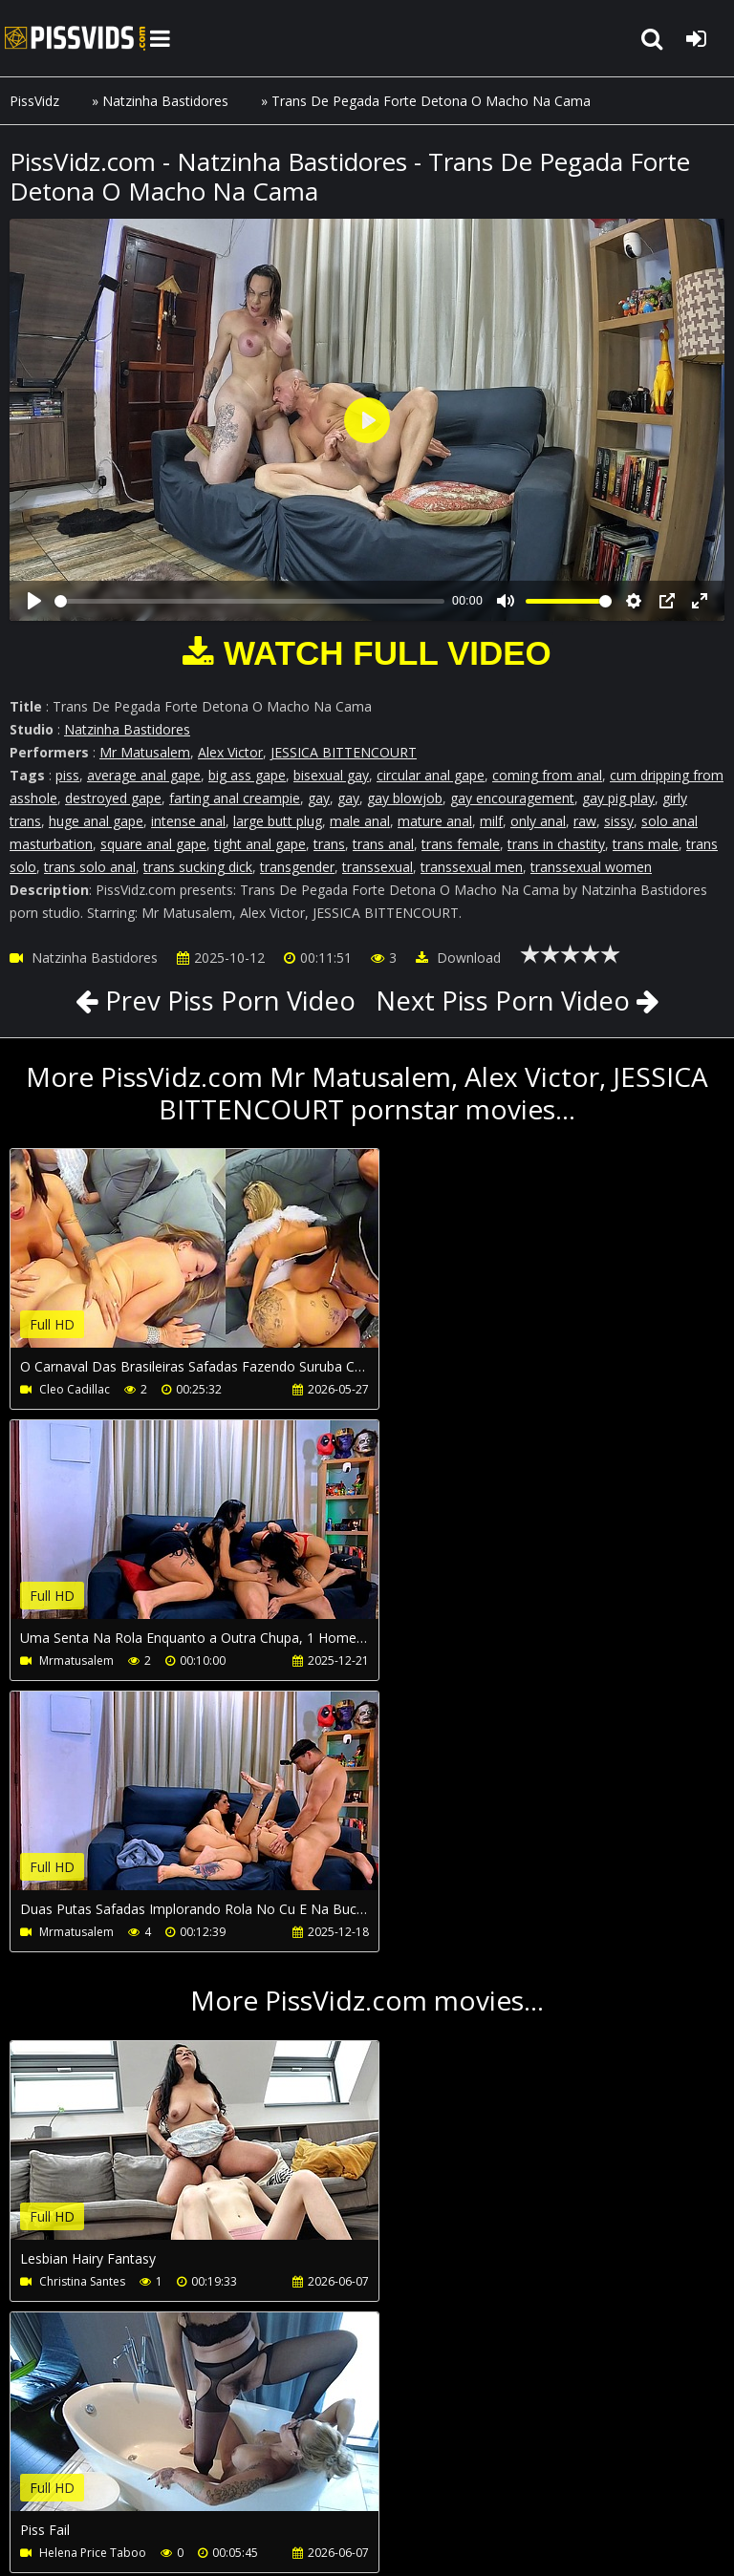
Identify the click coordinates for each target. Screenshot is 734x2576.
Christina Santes (82, 2010)
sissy (619, 821)
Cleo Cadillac (74, 1389)
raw (584, 821)
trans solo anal (90, 867)
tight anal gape (260, 844)
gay (319, 798)
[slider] (249, 601)
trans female (460, 844)
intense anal (188, 821)
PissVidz (34, 101)
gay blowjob (405, 798)
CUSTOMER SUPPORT (164, 2469)
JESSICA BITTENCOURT (343, 752)
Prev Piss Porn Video (223, 1000)
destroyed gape (113, 798)
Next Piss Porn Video (505, 1000)
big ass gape (247, 775)
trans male (646, 844)
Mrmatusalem (436, 1389)
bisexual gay (331, 775)
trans (329, 844)
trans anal (383, 844)
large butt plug (277, 821)
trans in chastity (556, 844)
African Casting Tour (94, 2281)
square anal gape (153, 844)
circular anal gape (431, 775)
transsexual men (472, 867)
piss (67, 775)
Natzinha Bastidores (165, 101)
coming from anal (547, 775)
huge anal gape (96, 821)
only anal (538, 821)
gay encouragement (512, 798)
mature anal (435, 821)
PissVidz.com (76, 38)
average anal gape (144, 775)
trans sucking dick (197, 867)
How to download (323, 2469)
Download (458, 957)
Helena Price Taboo (453, 2010)
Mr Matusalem (144, 752)
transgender (297, 867)
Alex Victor (230, 752)
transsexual (377, 867)
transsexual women (591, 867)
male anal (360, 821)
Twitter (551, 2469)
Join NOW (43, 2469)
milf (491, 821)
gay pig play (618, 798)
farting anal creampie (234, 798)
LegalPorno (458, 2469)
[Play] (34, 600)
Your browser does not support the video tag (211, 1261)
